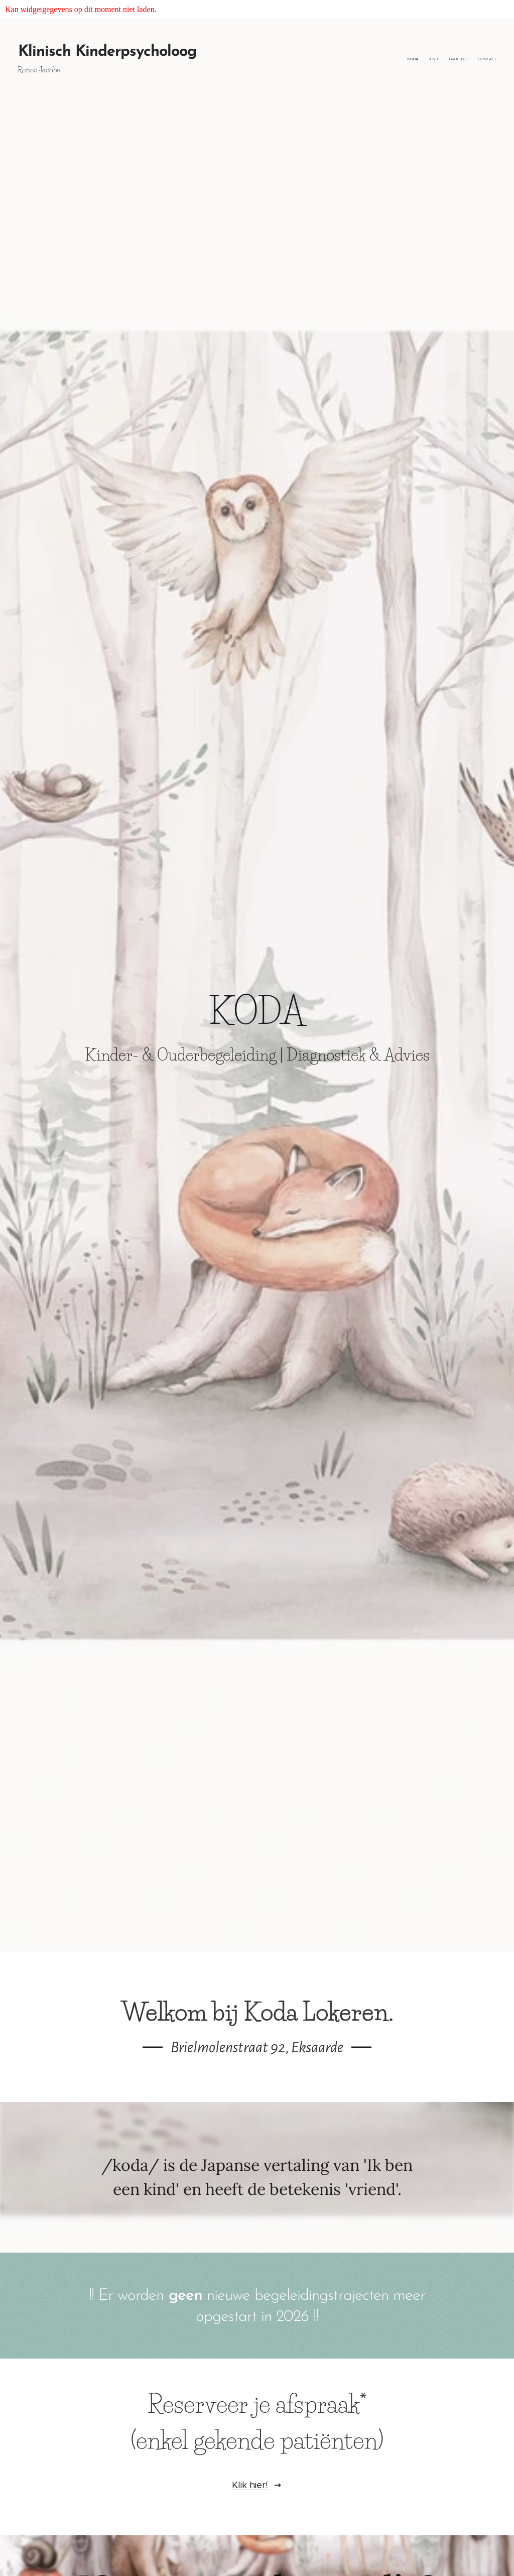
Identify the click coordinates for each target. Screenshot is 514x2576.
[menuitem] (467, 59)
